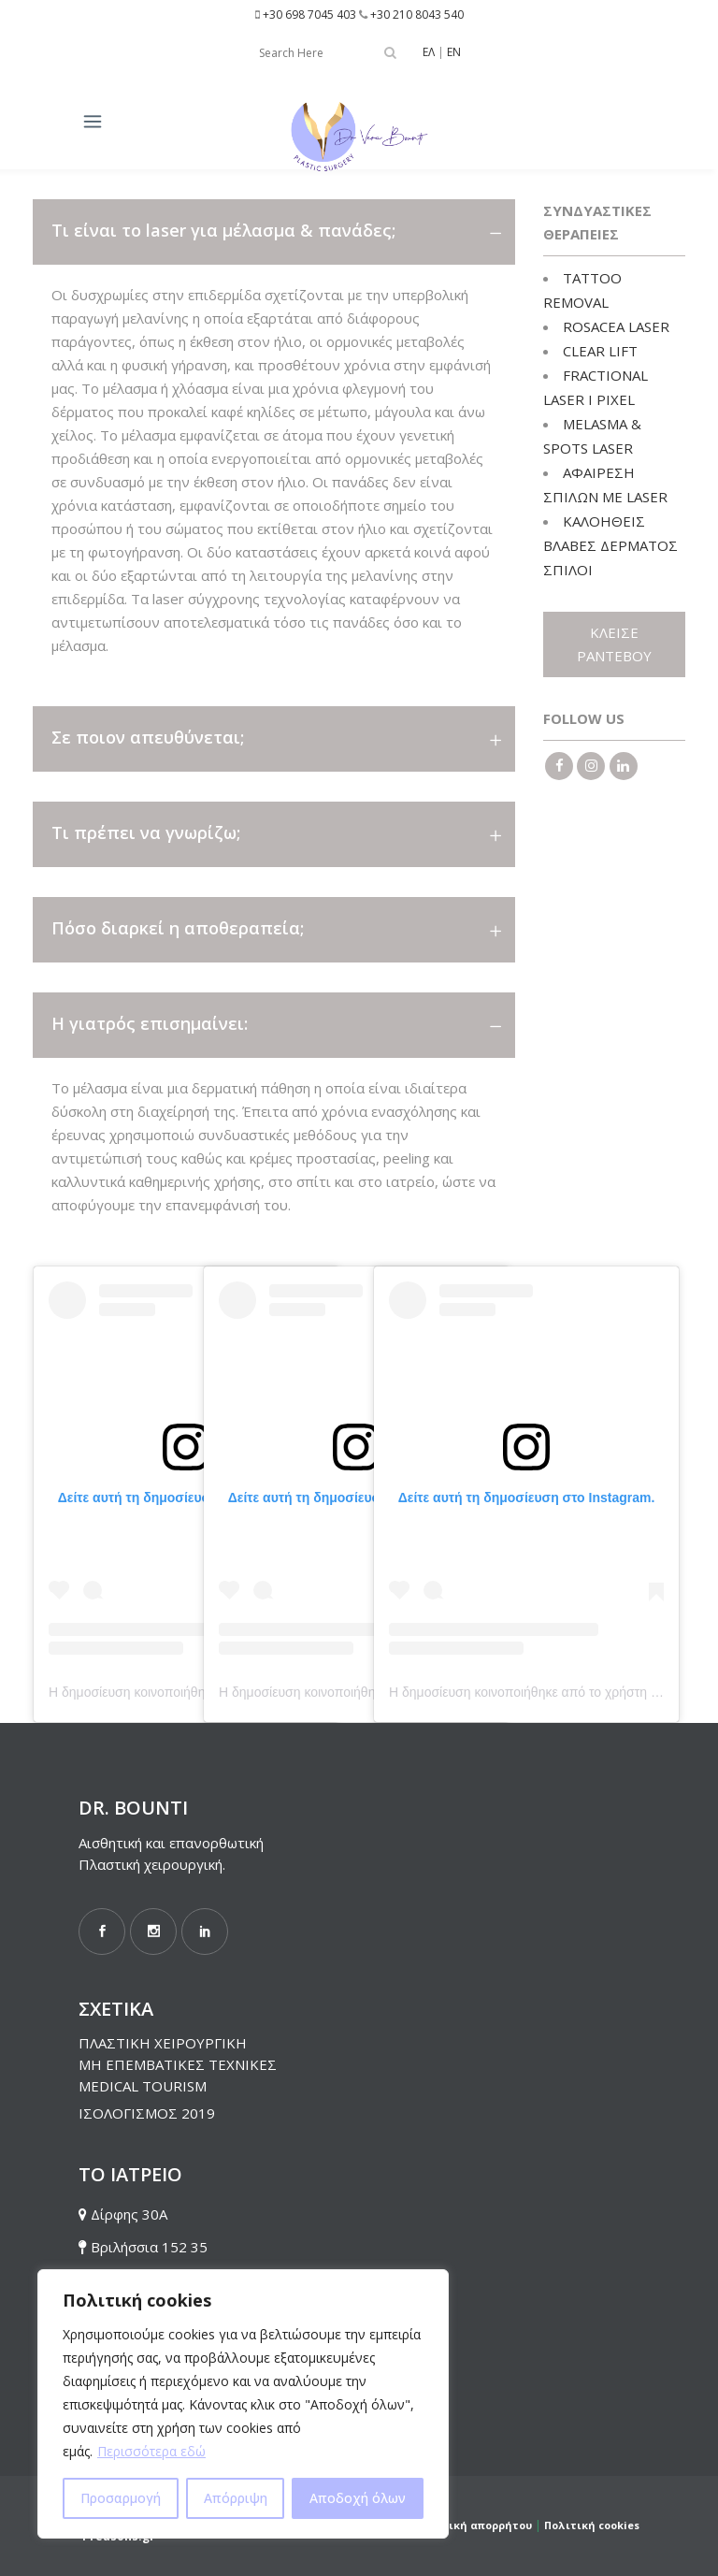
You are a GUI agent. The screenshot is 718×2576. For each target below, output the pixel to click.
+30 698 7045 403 (309, 14)
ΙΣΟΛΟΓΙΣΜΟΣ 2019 (147, 2113)
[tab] (274, 232)
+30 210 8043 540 (417, 14)
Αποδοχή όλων (357, 2498)
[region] (243, 2404)
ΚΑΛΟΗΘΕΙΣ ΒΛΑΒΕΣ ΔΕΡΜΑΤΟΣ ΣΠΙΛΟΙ (610, 545)
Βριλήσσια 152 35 (149, 2246)
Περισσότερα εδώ (151, 2451)
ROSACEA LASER (616, 326)
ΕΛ (429, 52)
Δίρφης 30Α (129, 2214)
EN (454, 52)
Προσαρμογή (120, 2498)
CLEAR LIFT (600, 350)
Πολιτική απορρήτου (474, 2525)
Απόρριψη (235, 2498)
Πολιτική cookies (591, 2525)
